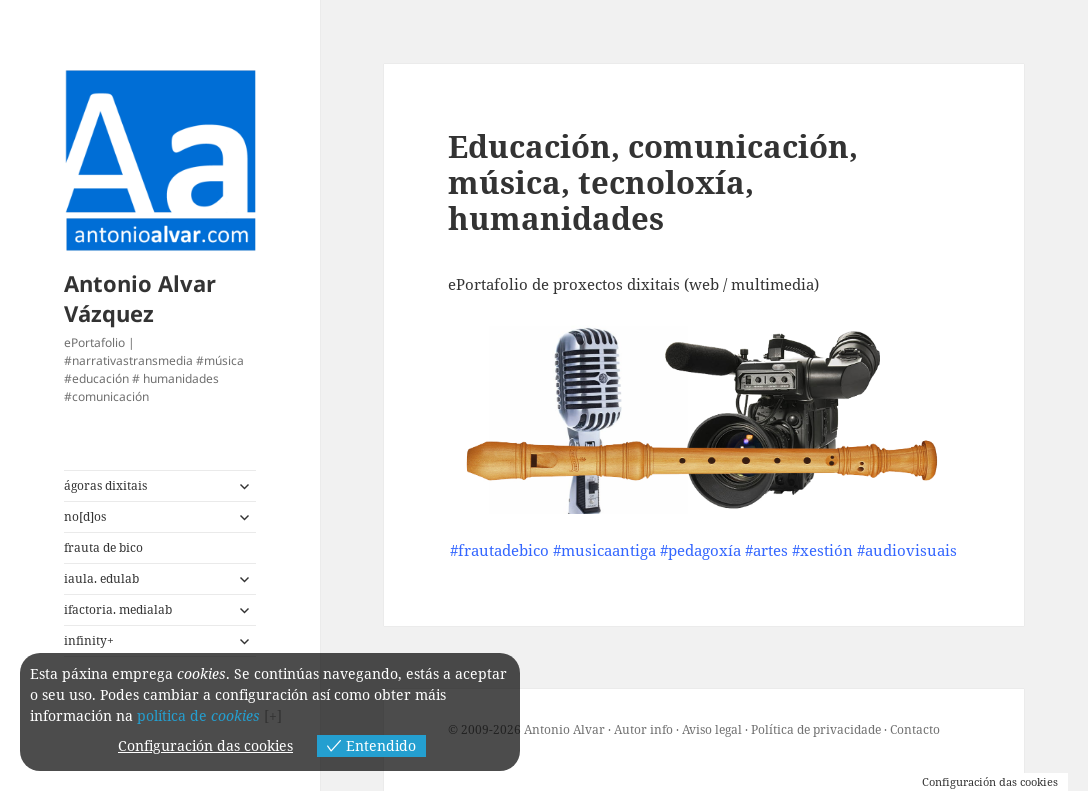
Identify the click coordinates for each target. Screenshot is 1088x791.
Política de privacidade (816, 729)
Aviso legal (712, 729)
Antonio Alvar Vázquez (140, 298)
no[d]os (85, 516)
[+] (273, 715)
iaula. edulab (101, 578)
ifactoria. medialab (118, 609)
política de (198, 715)
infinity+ (89, 640)
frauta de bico (103, 547)
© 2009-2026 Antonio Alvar (526, 729)
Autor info (643, 729)
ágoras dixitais (105, 485)
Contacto (915, 729)
